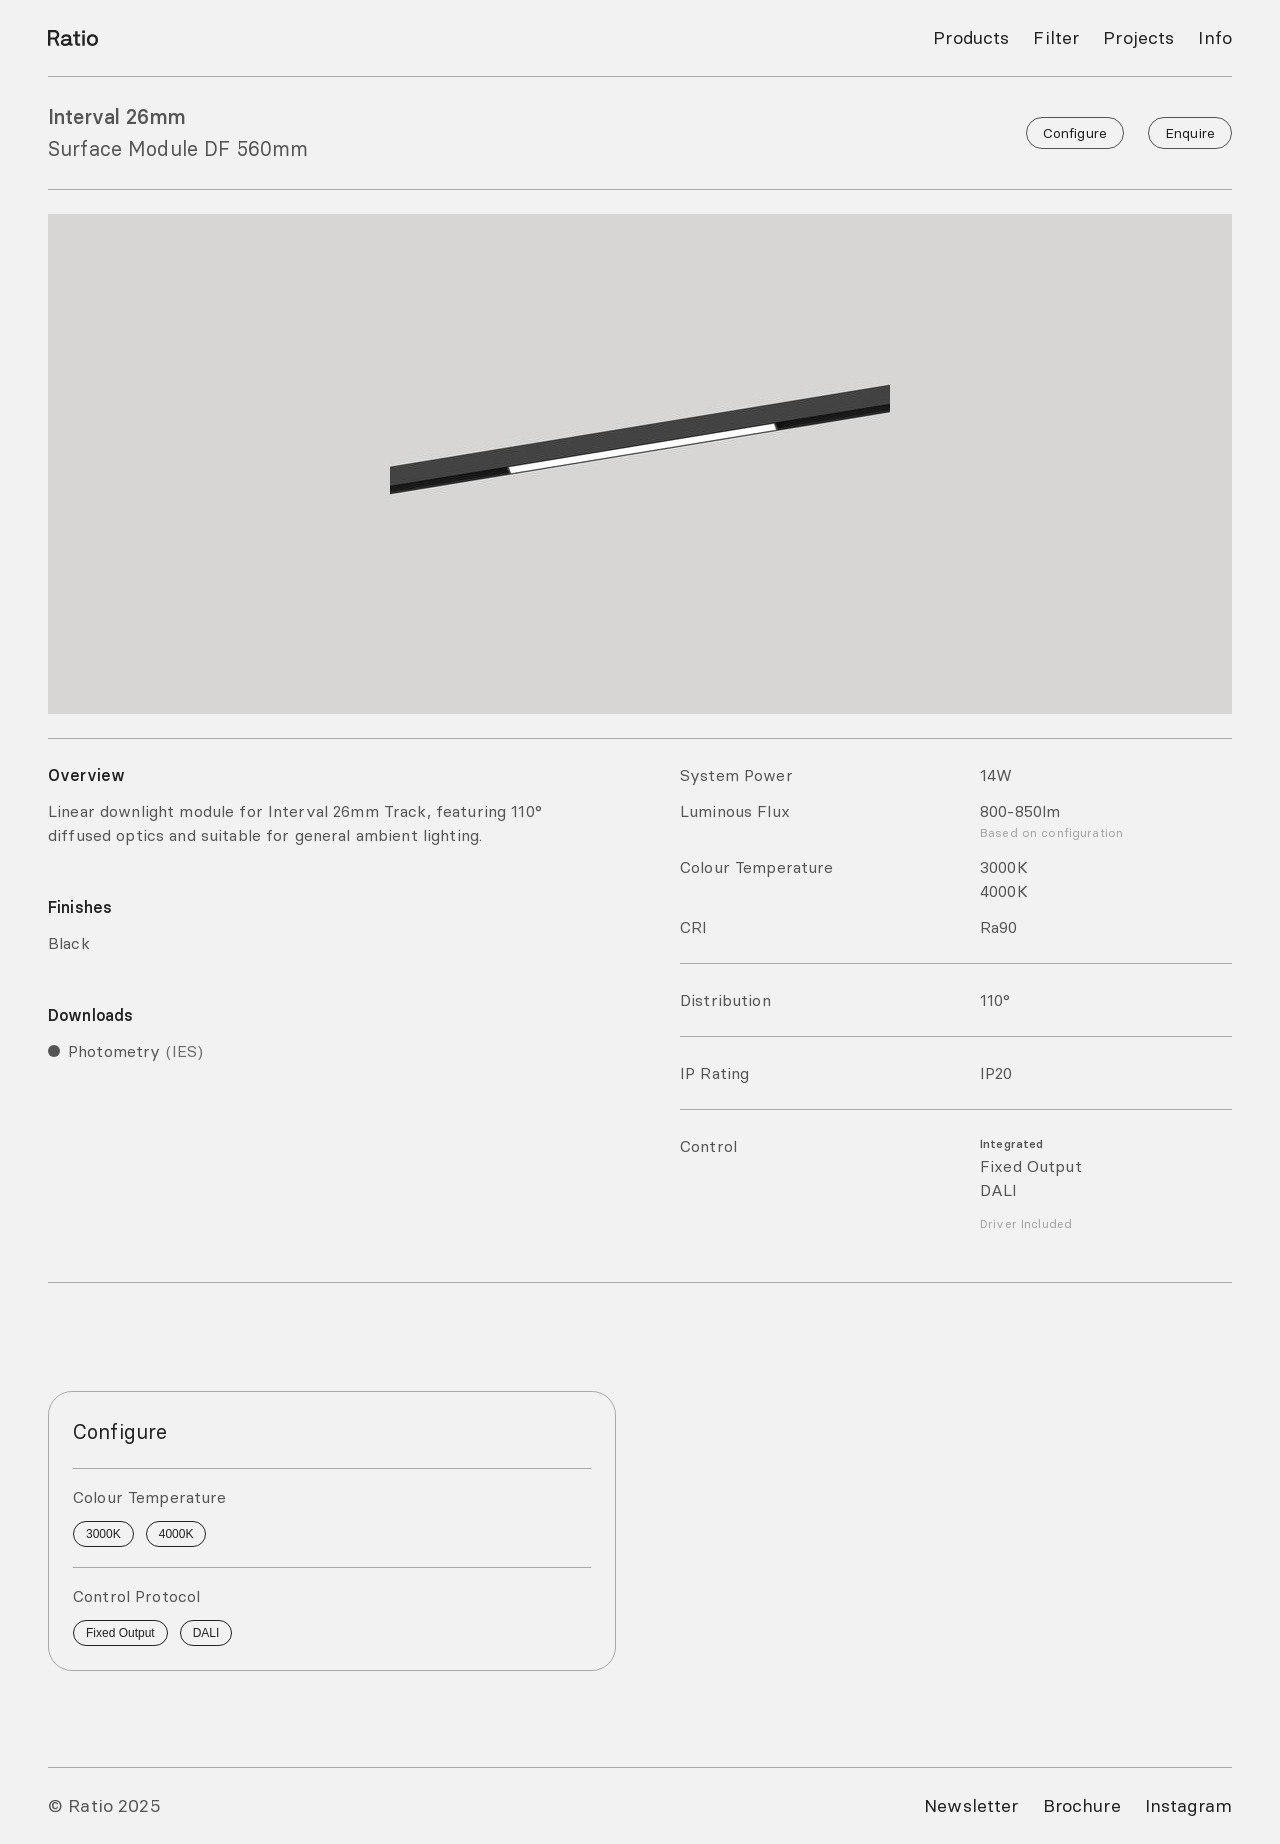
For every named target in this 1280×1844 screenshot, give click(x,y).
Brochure (1082, 1805)
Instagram (1188, 1805)
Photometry (135, 1051)
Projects (1138, 37)
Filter (1056, 37)
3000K (103, 1534)
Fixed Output (120, 1633)
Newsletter (971, 1805)
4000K (176, 1534)
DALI (206, 1633)
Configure (1075, 133)
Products (971, 37)
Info (1215, 37)
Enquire (1190, 133)
